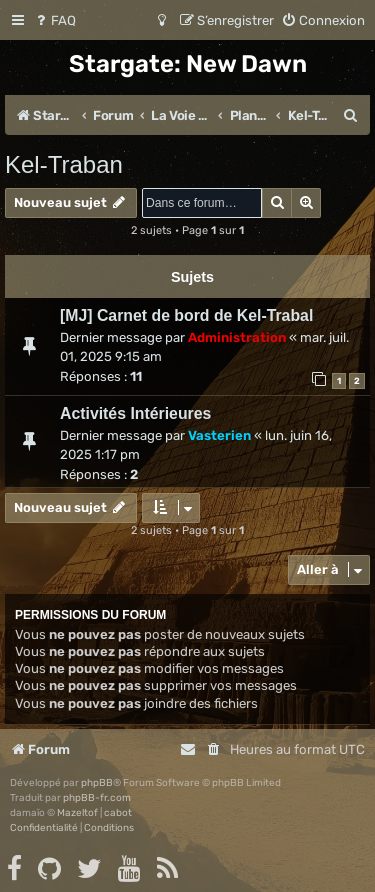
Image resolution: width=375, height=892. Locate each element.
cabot (118, 813)
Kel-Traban (64, 164)
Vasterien (219, 435)
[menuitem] (54, 20)
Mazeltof (77, 813)
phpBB (97, 783)
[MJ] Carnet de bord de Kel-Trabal (186, 315)
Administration (237, 337)
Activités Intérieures (135, 413)
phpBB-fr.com (97, 798)
